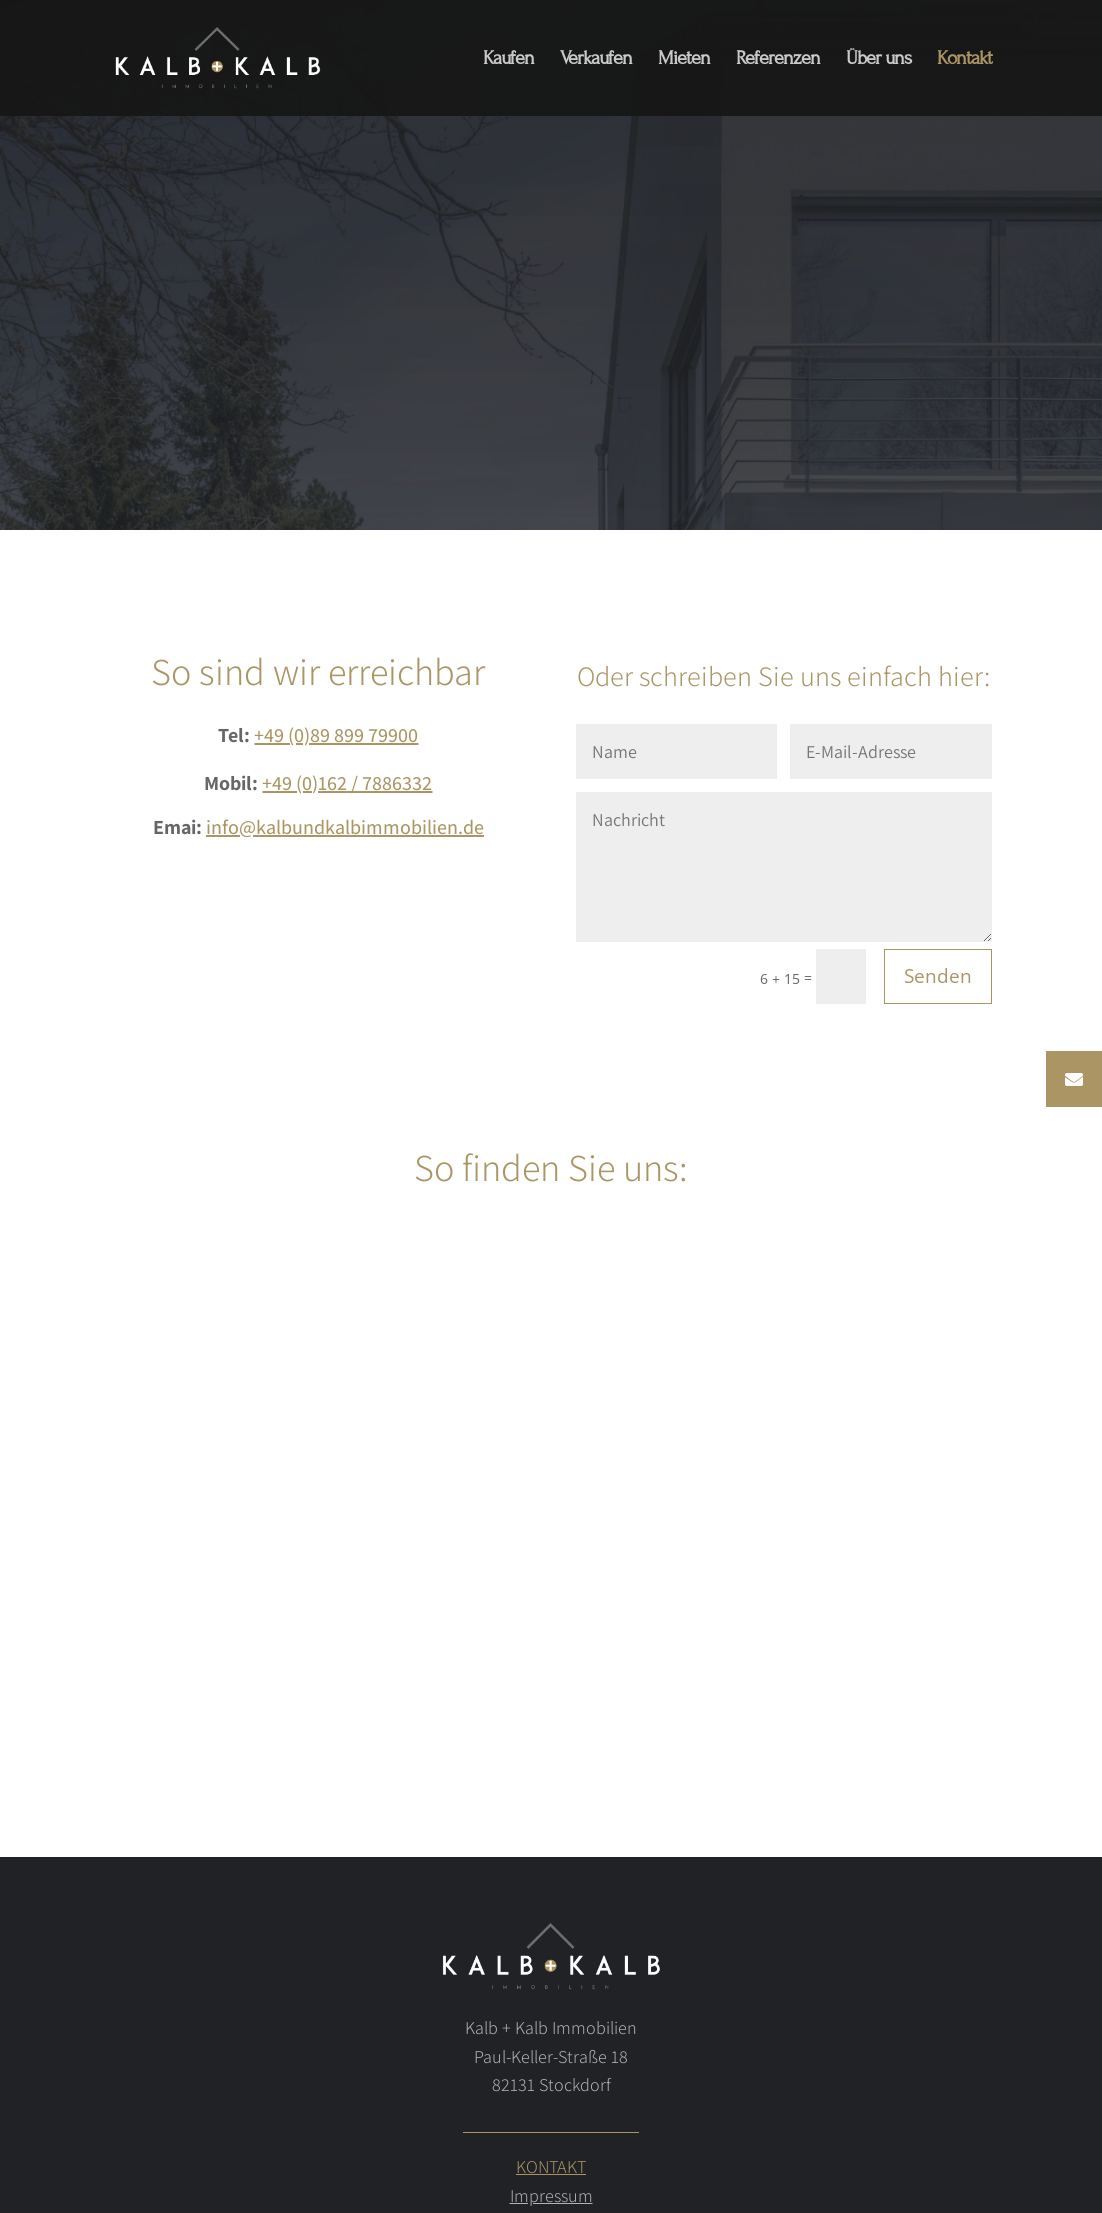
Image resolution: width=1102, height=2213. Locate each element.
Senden (938, 976)
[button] (1074, 1079)
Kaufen (508, 60)
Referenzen (778, 60)
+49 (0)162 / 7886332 (347, 783)
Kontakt (964, 60)
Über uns (878, 60)
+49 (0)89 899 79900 (336, 735)
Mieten (684, 60)
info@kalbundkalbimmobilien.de (345, 827)
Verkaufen (596, 60)
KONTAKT (551, 2166)
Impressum (551, 2195)
